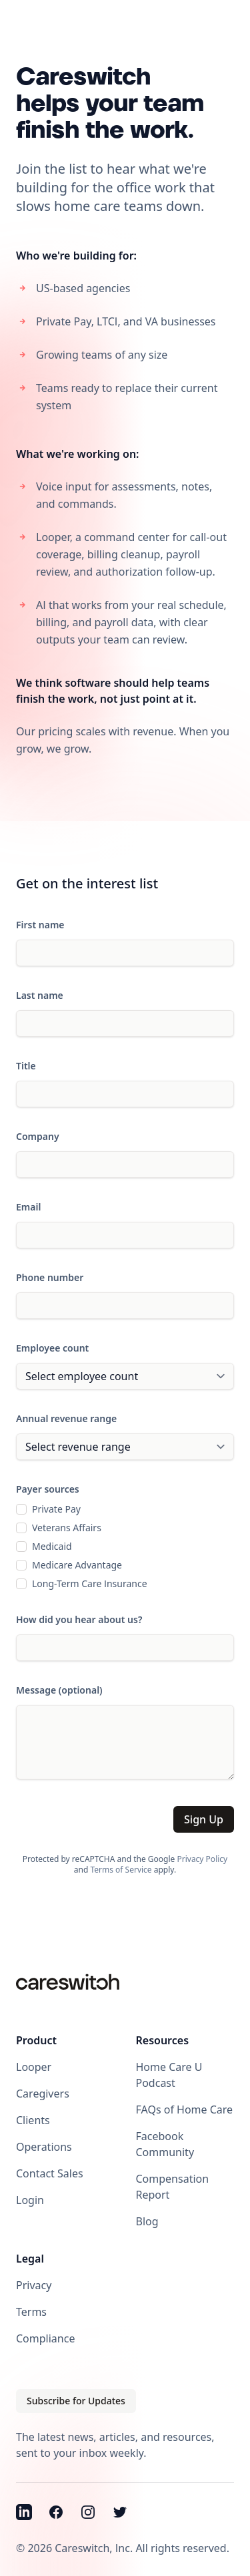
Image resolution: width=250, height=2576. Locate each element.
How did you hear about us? (79, 1619)
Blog (147, 2221)
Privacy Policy (202, 1859)
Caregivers (42, 2093)
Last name (39, 995)
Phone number (49, 1277)
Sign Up (203, 1819)
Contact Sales (49, 2173)
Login (30, 2200)
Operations (44, 2146)
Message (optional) (59, 1690)
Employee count (52, 1348)
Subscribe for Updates (76, 2400)
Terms (31, 2311)
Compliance (45, 2338)
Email (28, 1206)
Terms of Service (120, 1869)
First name (40, 924)
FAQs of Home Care (184, 2109)
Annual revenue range (66, 1418)
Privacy (33, 2285)
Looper (33, 2067)
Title (26, 1065)
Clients (33, 2120)
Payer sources (47, 1489)
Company (37, 1136)
